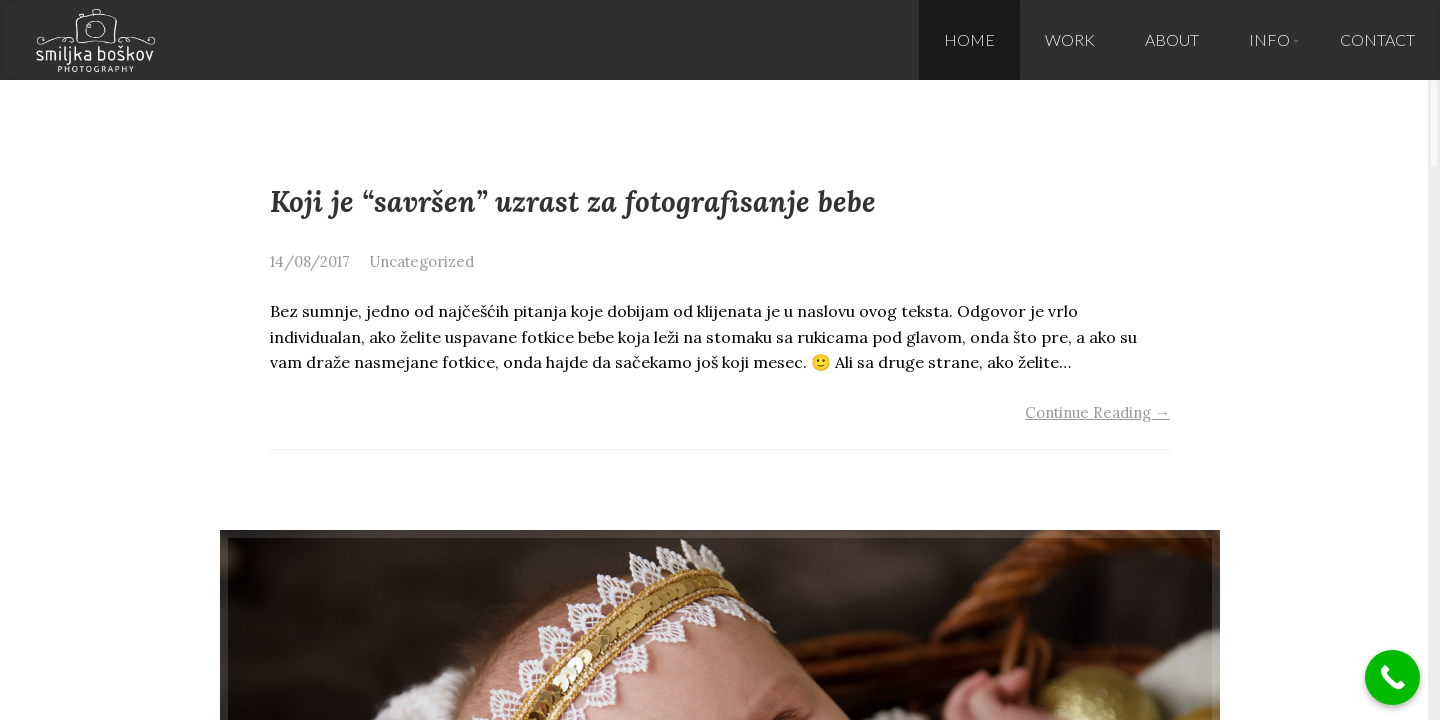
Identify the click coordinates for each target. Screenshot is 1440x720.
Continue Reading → (1097, 412)
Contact (1377, 39)
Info (1269, 39)
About (1172, 39)
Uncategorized (422, 261)
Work (1070, 39)
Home (969, 39)
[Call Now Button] (1392, 677)
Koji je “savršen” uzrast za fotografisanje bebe (573, 201)
